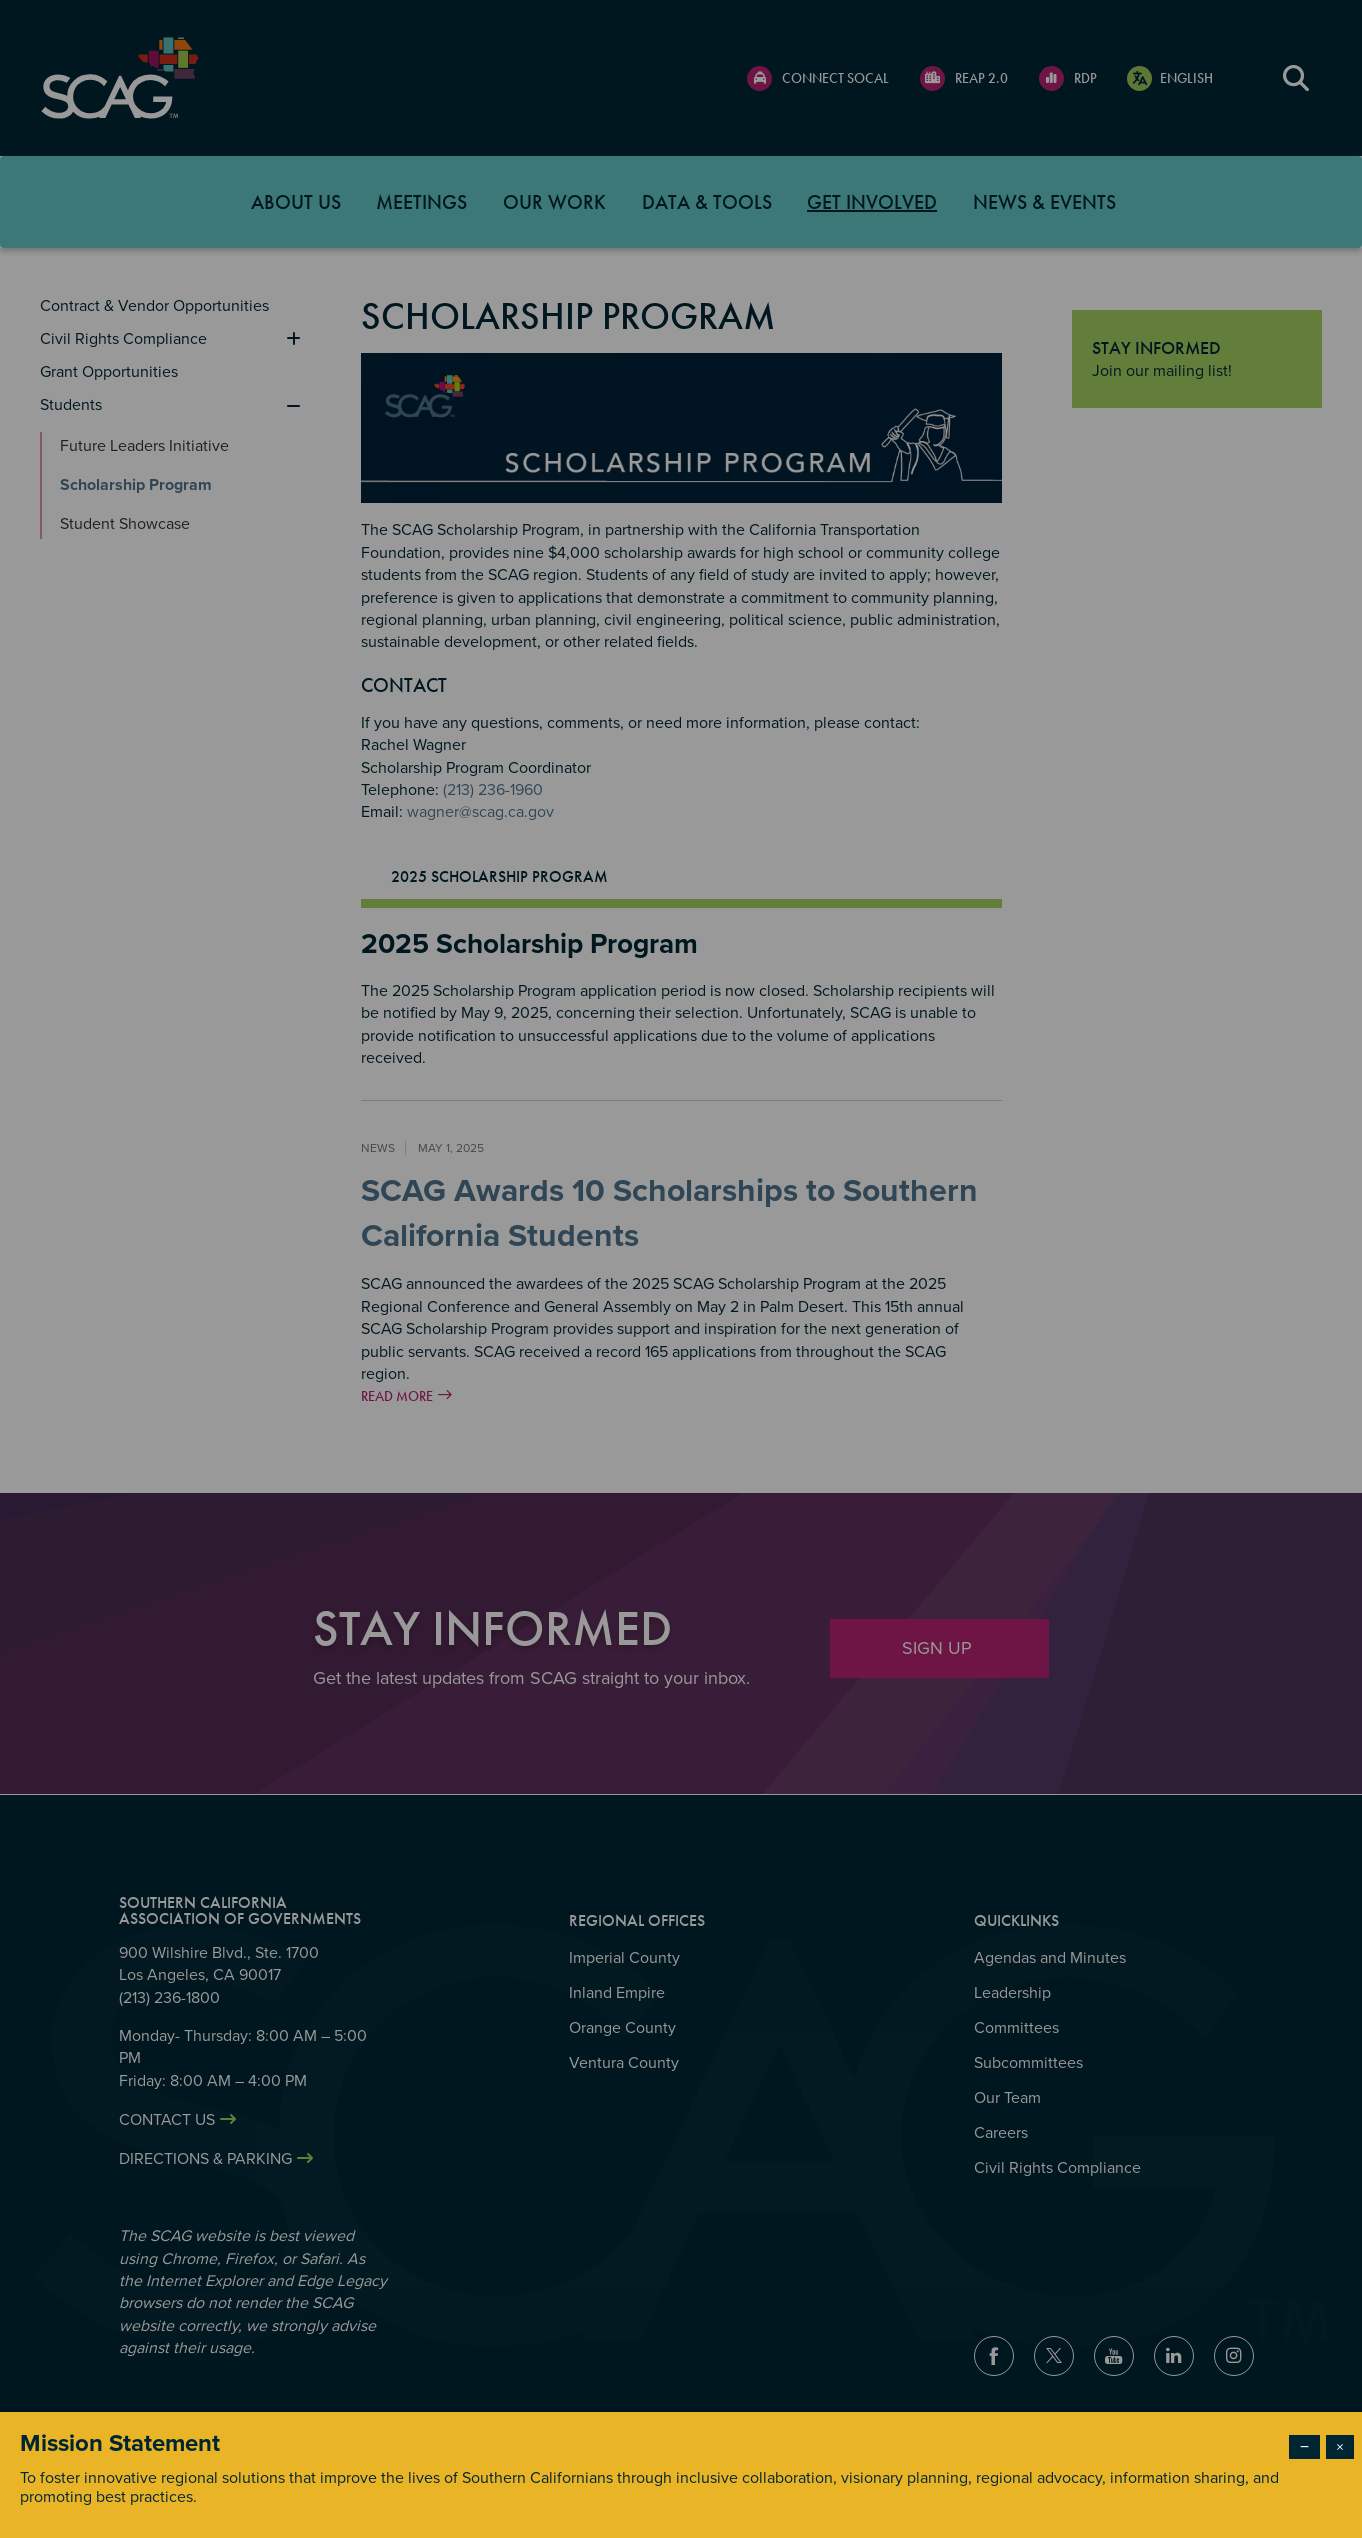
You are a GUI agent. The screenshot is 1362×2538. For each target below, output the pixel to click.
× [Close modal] (1340, 2447)
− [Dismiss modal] (1304, 2447)
